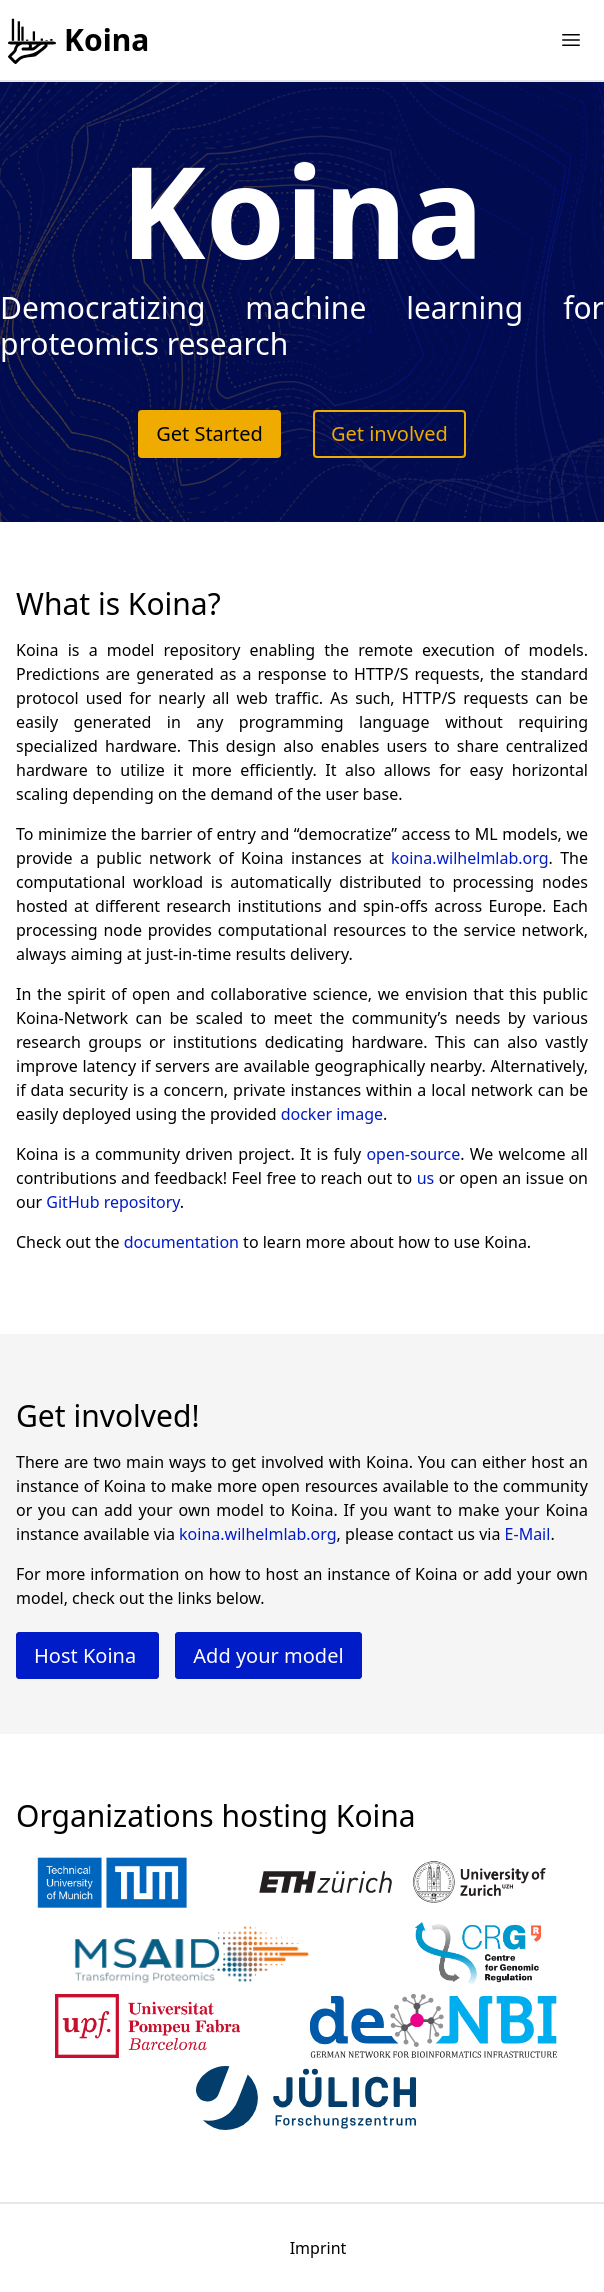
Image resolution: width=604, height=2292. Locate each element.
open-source (413, 1154)
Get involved (389, 433)
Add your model (268, 1655)
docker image (332, 1114)
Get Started (209, 433)
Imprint (318, 2248)
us (426, 1178)
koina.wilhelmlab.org (470, 858)
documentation (181, 1242)
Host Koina (87, 1655)
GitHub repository (113, 1202)
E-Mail (528, 1534)
